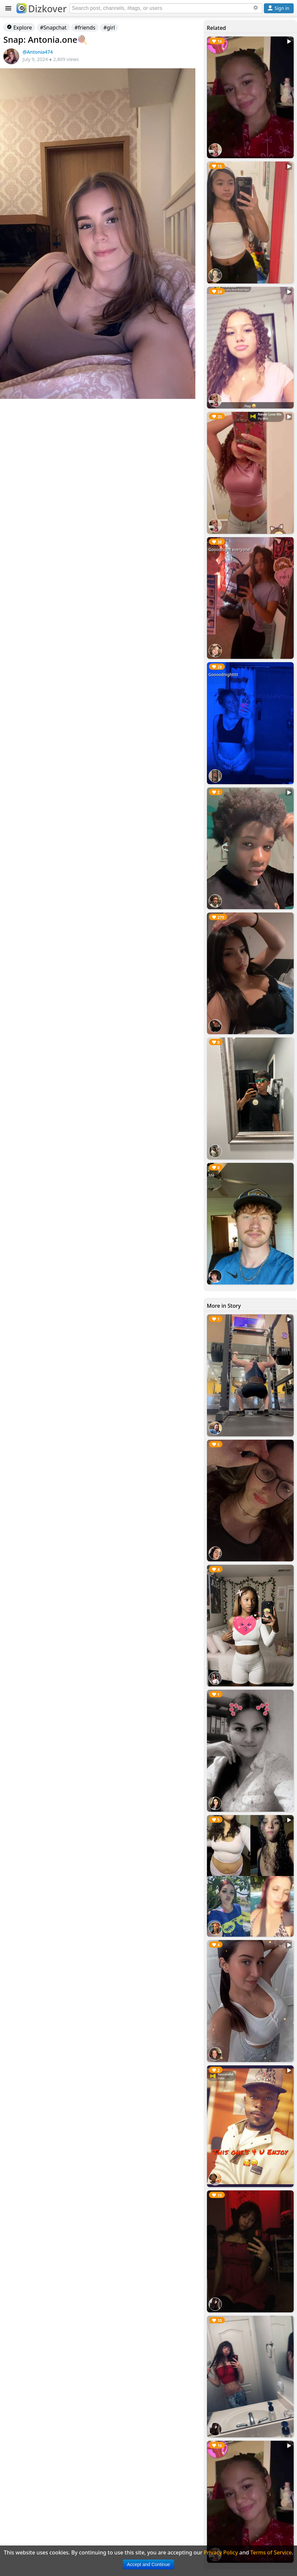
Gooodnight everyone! (230, 549)
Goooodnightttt (223, 674)
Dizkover (42, 8)
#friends (84, 27)
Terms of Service (271, 2552)
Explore (19, 27)
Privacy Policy (221, 2552)
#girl (109, 27)
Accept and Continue (148, 2564)
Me (212, 1175)
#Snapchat (53, 27)
